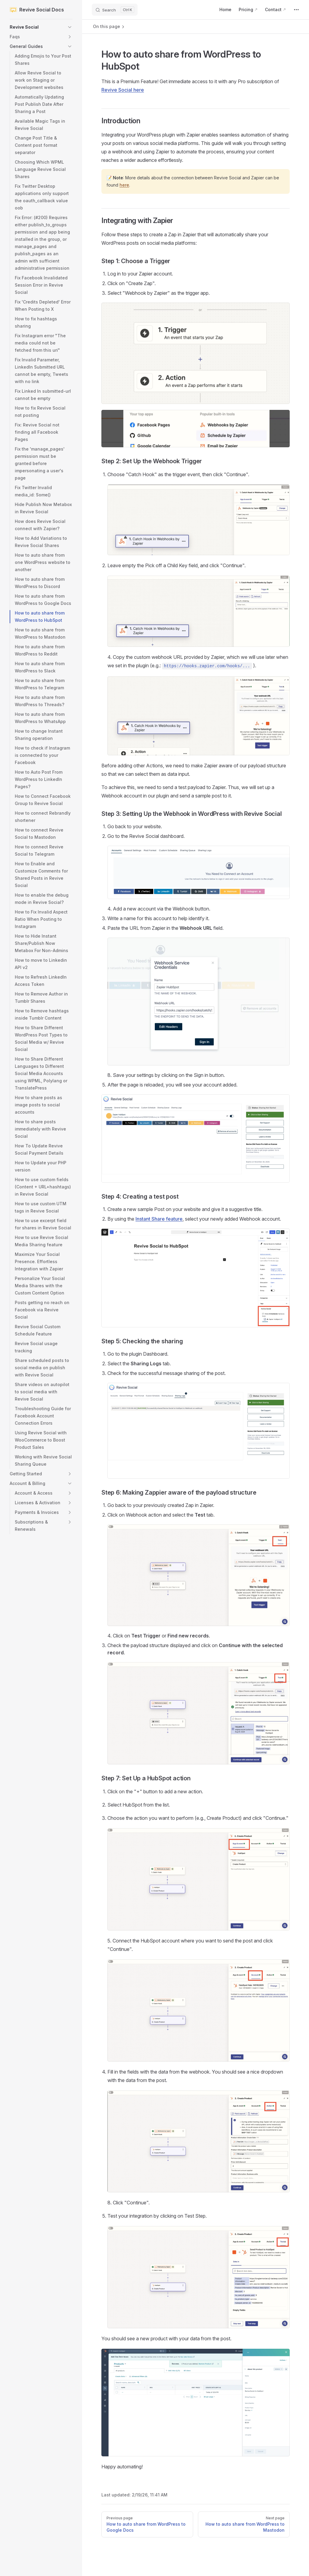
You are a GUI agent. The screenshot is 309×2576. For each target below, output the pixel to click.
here (124, 184)
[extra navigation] (296, 9)
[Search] (115, 10)
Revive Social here (122, 90)
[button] (41, 27)
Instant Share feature (159, 1219)
